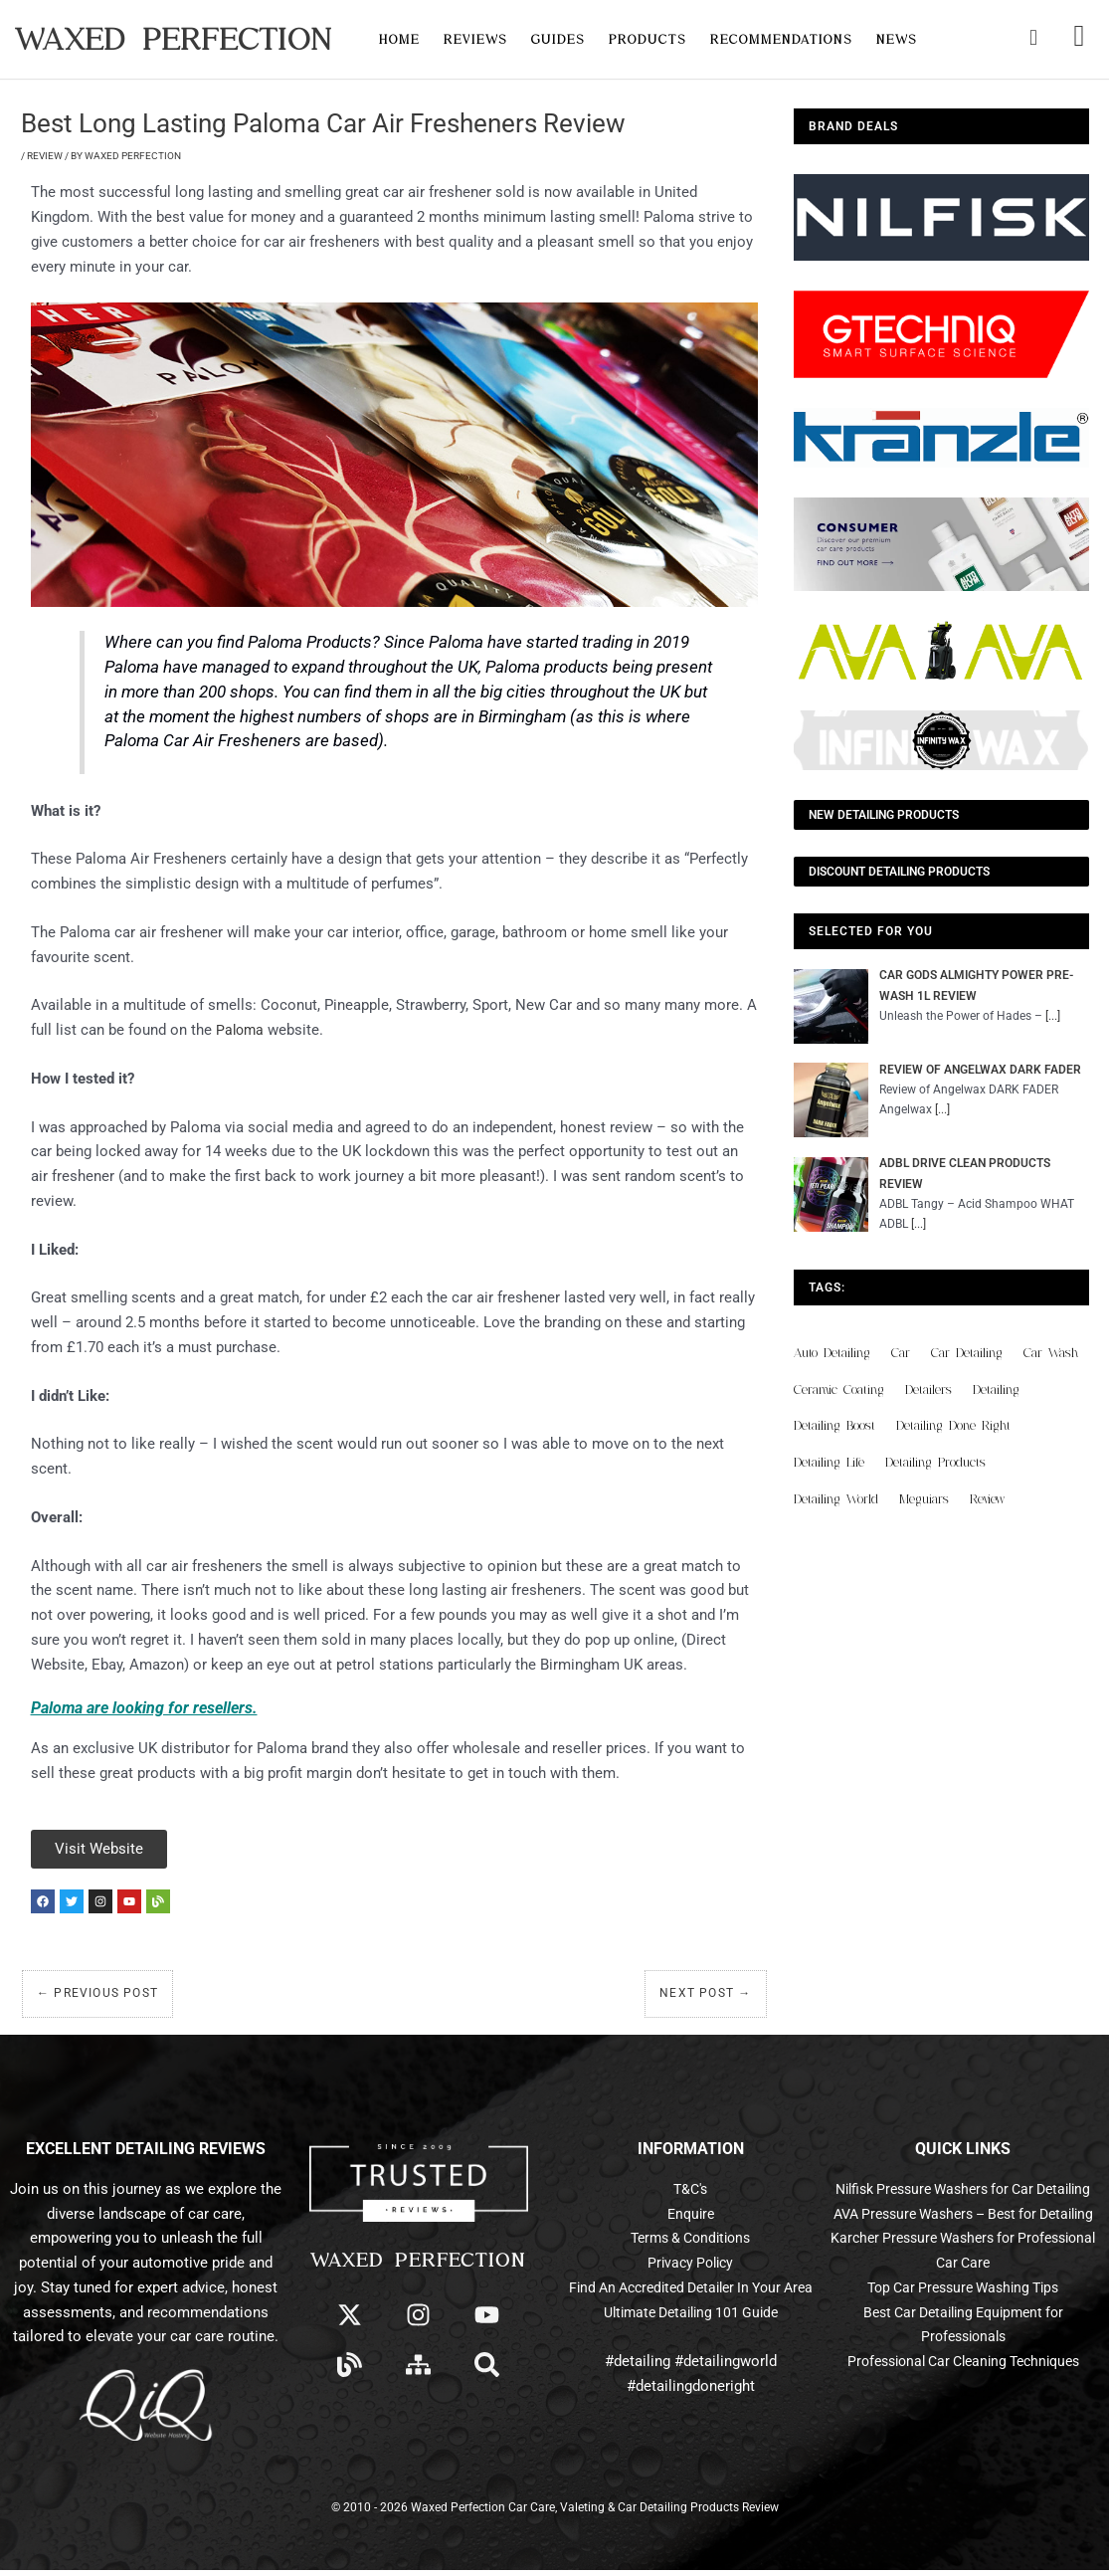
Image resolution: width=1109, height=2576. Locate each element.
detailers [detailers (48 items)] (928, 1389)
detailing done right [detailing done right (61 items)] (953, 1425)
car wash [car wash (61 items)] (1050, 1352)
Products (647, 39)
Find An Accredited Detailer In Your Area (690, 2293)
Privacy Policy (691, 2269)
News (896, 39)
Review (45, 155)
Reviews (475, 39)
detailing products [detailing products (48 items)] (935, 1462)
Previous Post (97, 1999)
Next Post (705, 1999)
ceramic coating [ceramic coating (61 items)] (839, 1389)
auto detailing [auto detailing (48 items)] (832, 1352)
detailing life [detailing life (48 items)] (829, 1462)
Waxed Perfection (173, 39)
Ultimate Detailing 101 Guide (690, 2318)
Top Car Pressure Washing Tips (963, 2342)
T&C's (690, 2195)
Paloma (241, 1030)
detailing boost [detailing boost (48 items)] (834, 1425)
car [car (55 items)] (900, 1352)
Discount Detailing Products (899, 872)
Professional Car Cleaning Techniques (963, 2417)
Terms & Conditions (690, 2244)
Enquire (690, 2220)
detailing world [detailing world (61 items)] (836, 1498)
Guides (558, 39)
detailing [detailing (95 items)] (996, 1389)
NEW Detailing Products (884, 815)
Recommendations (781, 39)
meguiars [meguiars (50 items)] (924, 1498)
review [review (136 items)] (987, 1498)
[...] (1052, 1016)
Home (399, 39)
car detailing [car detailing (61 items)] (967, 1352)
